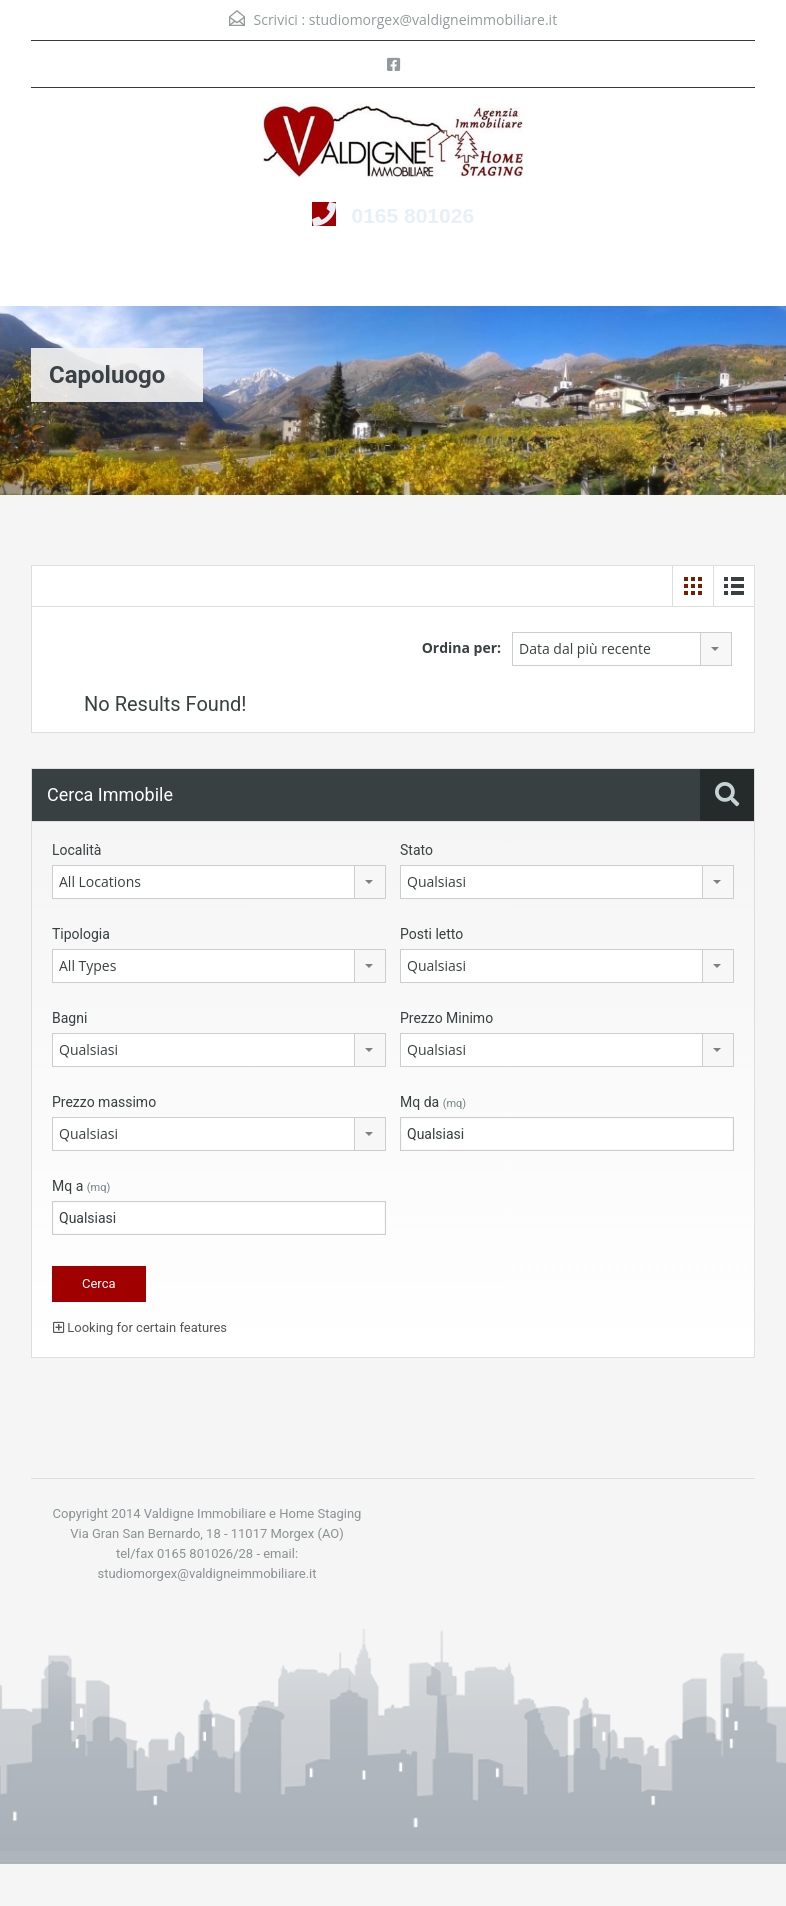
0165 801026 (412, 215)
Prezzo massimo (104, 1102)
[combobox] (622, 649)
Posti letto (431, 934)
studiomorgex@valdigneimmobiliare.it (433, 19)
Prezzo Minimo (446, 1018)
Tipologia (81, 934)
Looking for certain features (140, 1327)
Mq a (81, 1186)
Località (76, 850)
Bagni (69, 1018)
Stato (416, 850)
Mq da (433, 1102)
